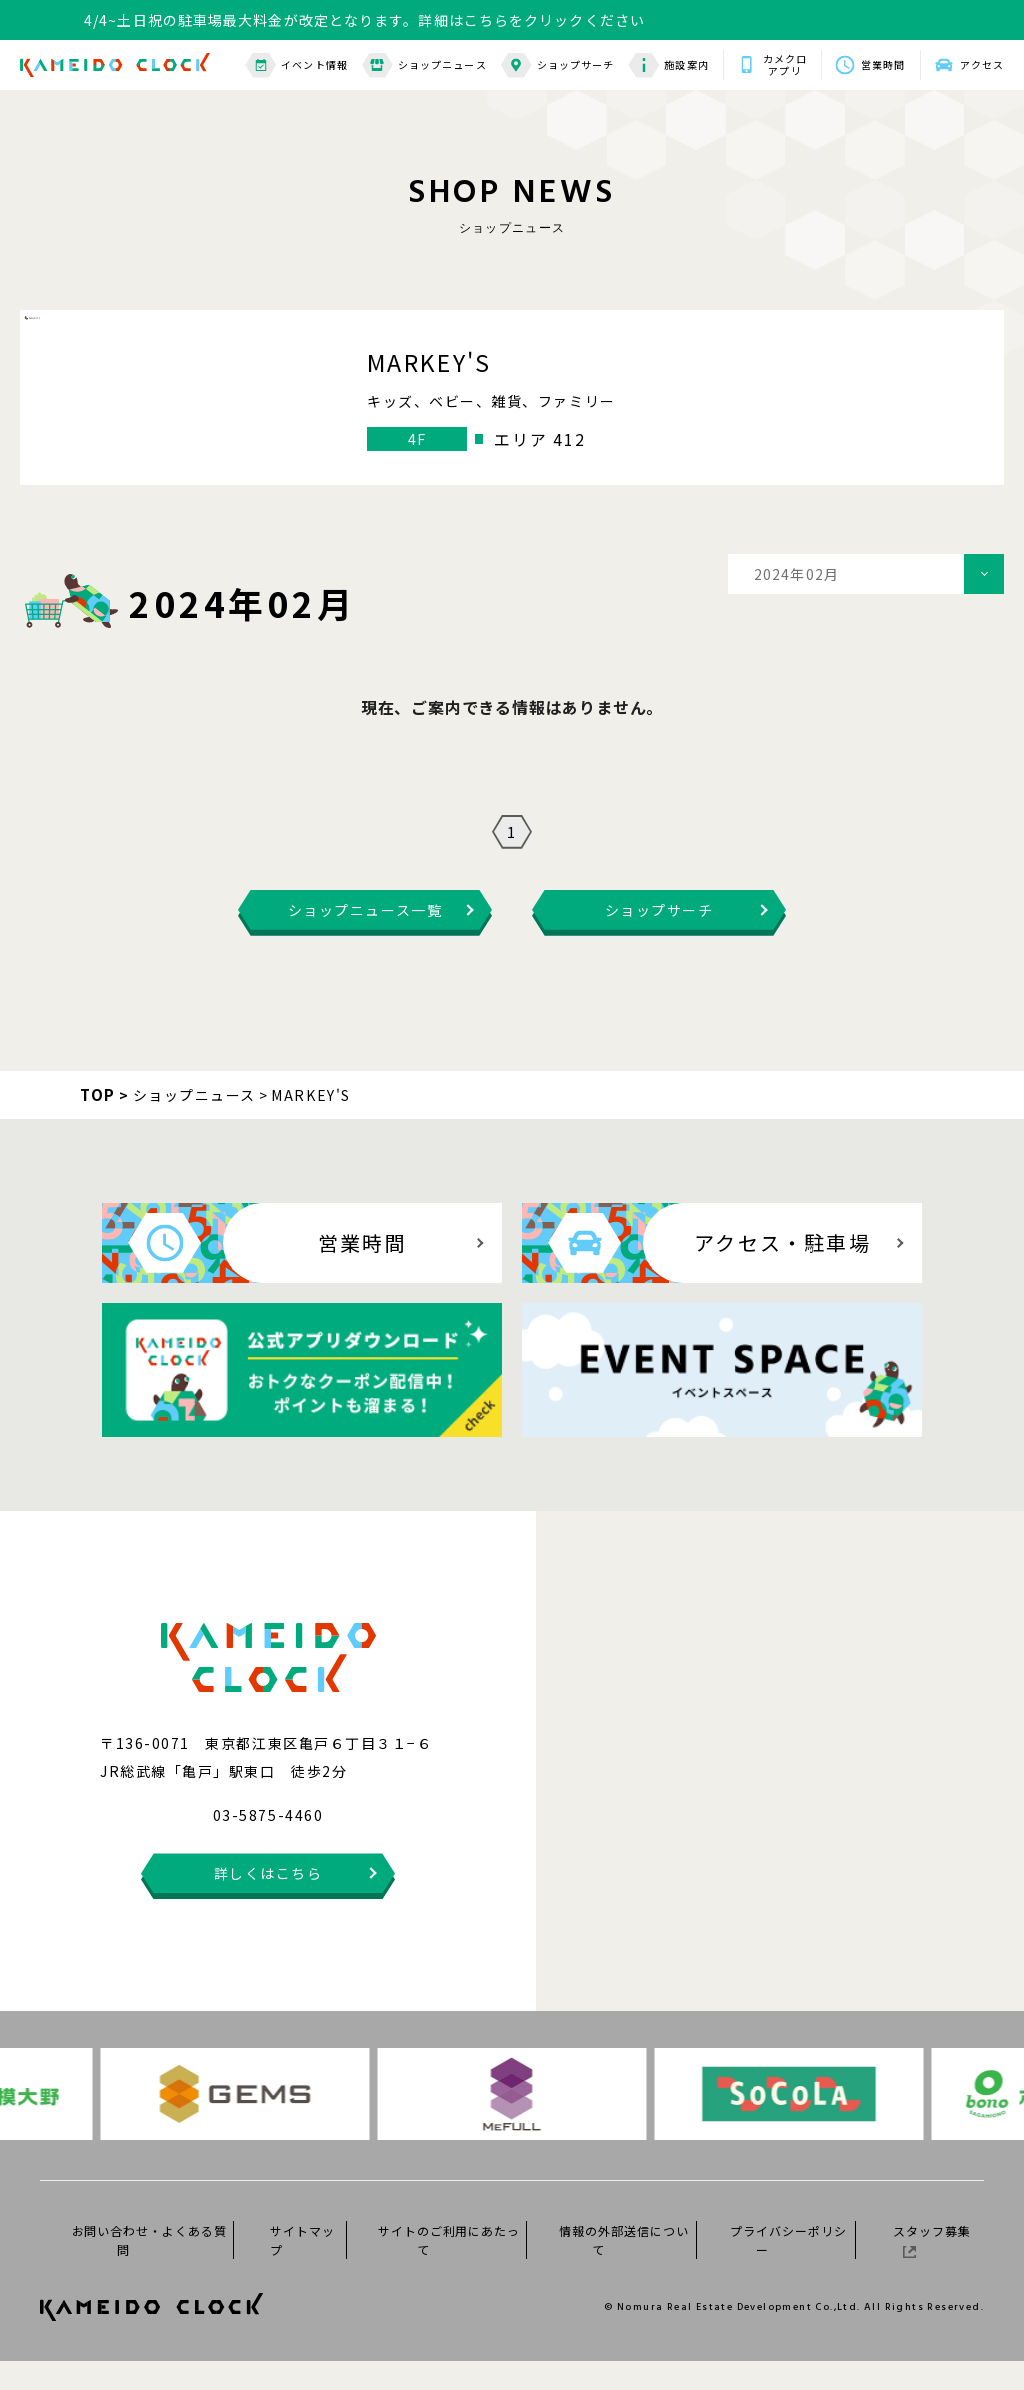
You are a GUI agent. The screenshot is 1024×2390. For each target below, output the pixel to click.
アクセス (982, 64)
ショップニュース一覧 (365, 939)
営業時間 (883, 64)
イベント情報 (296, 65)
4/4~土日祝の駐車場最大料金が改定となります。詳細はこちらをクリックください (364, 20)
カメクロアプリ (785, 65)
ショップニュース (424, 65)
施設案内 (668, 65)
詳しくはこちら (268, 1902)
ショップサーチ (558, 65)
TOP (98, 1123)
